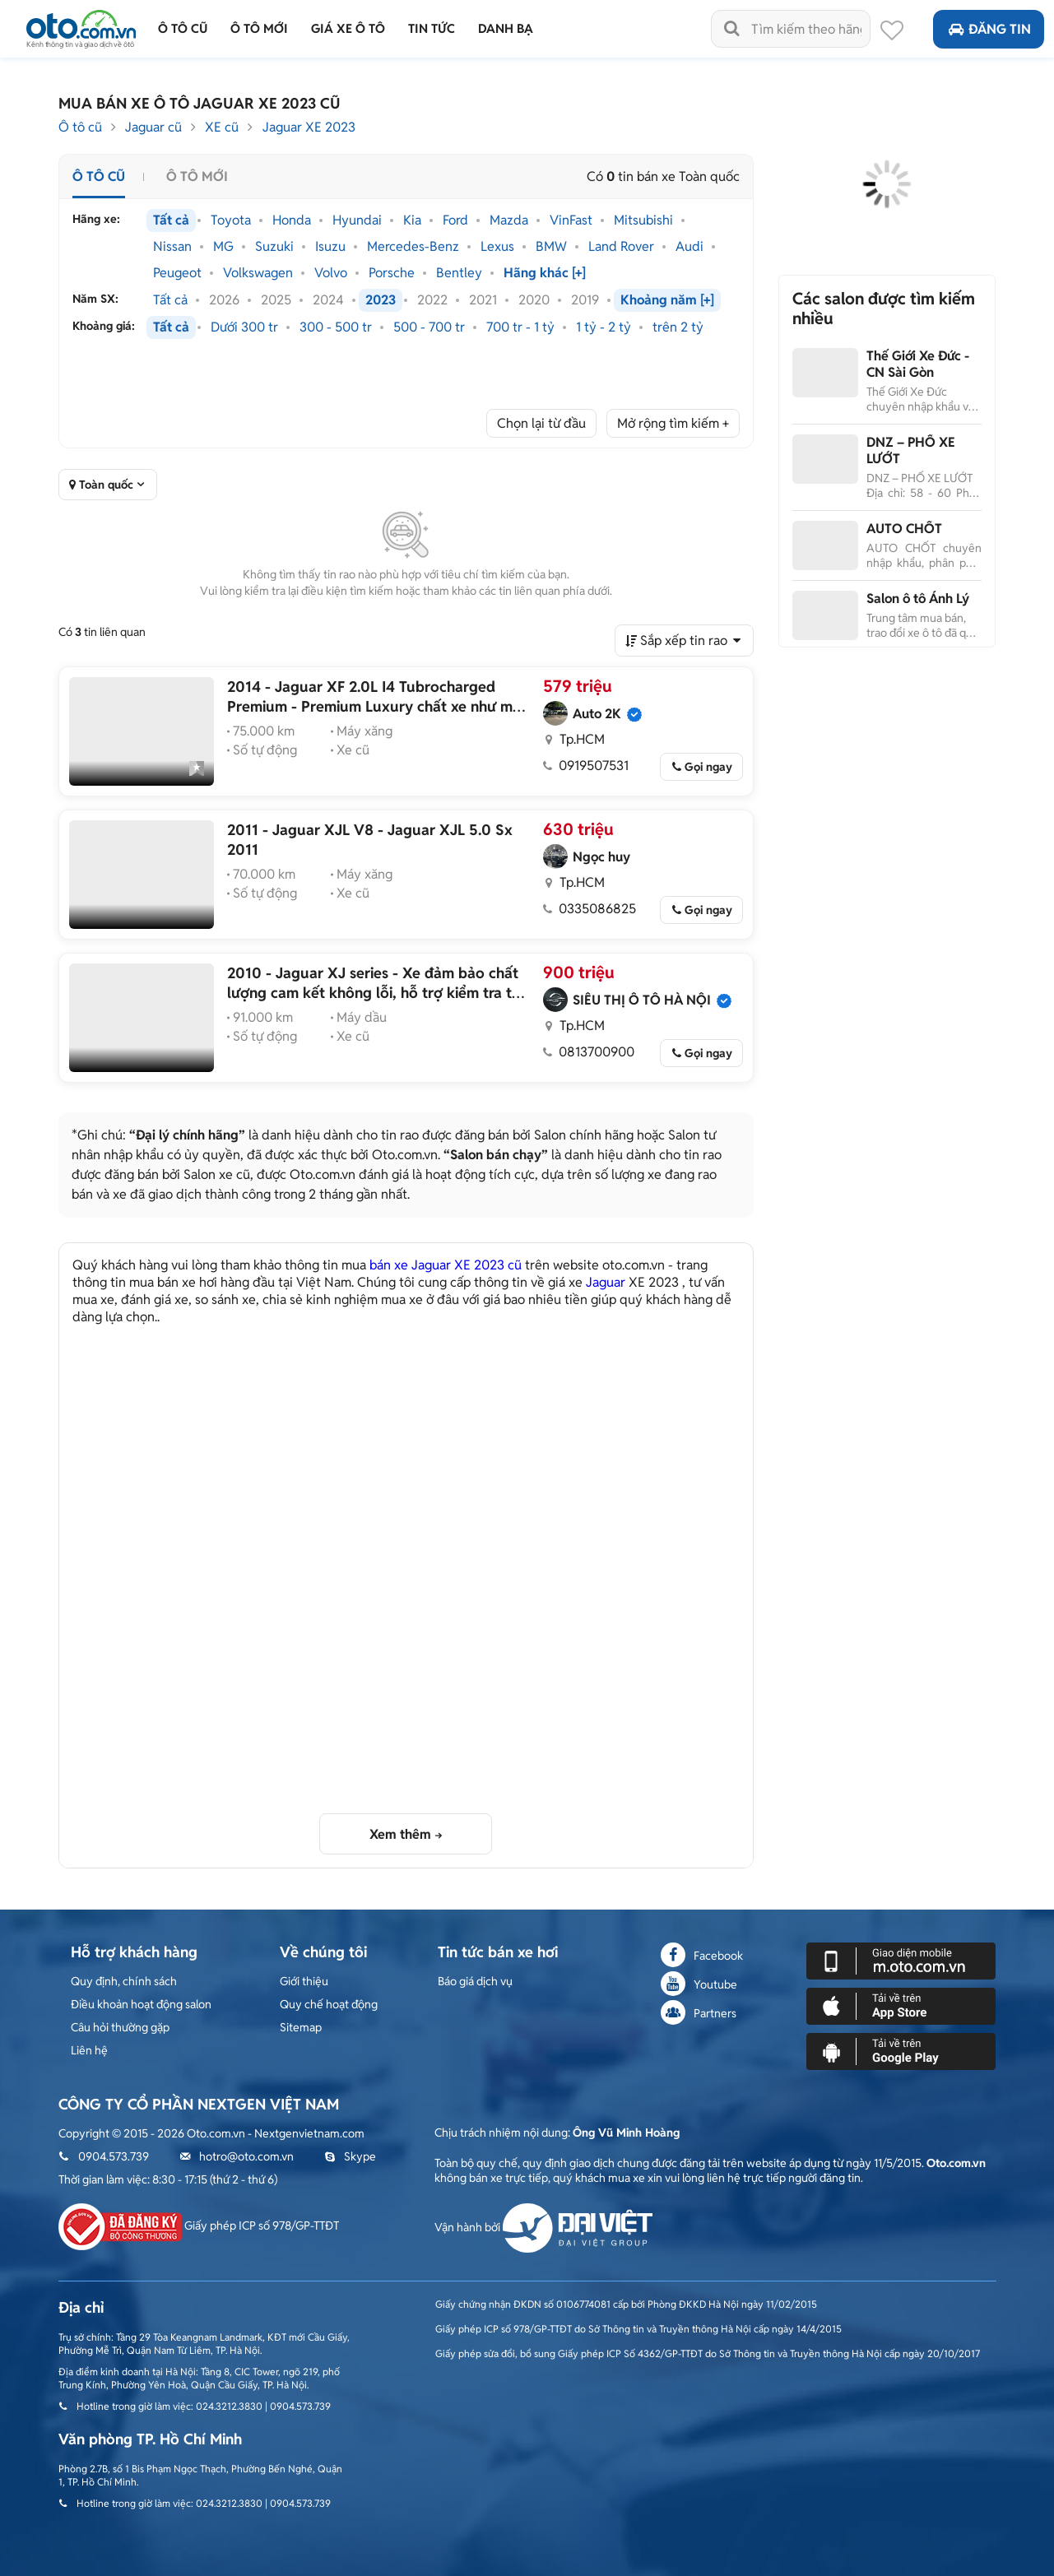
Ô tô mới (197, 176)
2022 (432, 300)
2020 (534, 300)
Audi (689, 247)
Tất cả (171, 220)
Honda (291, 220)
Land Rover (621, 247)
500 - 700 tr (429, 327)
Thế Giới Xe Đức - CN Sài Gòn (917, 364)
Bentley (459, 273)
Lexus (497, 247)
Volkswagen (258, 273)
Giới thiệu (304, 1981)
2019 (585, 300)
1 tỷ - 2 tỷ (603, 327)
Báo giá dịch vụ (475, 1981)
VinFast (571, 220)
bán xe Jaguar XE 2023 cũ (445, 1265)
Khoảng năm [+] (667, 300)
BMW (551, 247)
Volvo (330, 273)
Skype (350, 2156)
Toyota (231, 220)
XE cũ (222, 127)
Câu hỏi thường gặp (120, 2027)
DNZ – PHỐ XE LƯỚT (910, 450)
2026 (224, 300)
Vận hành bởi (543, 2227)
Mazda (509, 220)
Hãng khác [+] (545, 273)
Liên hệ (89, 2050)
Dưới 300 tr (244, 327)
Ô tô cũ (80, 127)
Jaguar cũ (153, 127)
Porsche (392, 273)
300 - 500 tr (335, 327)
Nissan (172, 247)
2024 (328, 300)
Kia (412, 220)
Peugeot (177, 273)
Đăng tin (988, 29)
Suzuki (274, 247)
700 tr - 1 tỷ (520, 327)
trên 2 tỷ (677, 327)
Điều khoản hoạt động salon (141, 2004)
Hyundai (357, 220)
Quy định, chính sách (124, 1981)
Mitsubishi (643, 220)
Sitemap (301, 2027)
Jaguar (605, 1282)
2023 (380, 300)
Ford (455, 220)
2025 (276, 300)
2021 (483, 300)
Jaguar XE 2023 (308, 127)
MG (223, 247)
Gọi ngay (708, 766)
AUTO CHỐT (904, 528)
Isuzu (330, 247)
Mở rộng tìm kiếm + (673, 423)
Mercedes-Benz (413, 247)
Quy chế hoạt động (329, 2004)
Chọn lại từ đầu (541, 423)
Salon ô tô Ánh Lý (917, 598)
